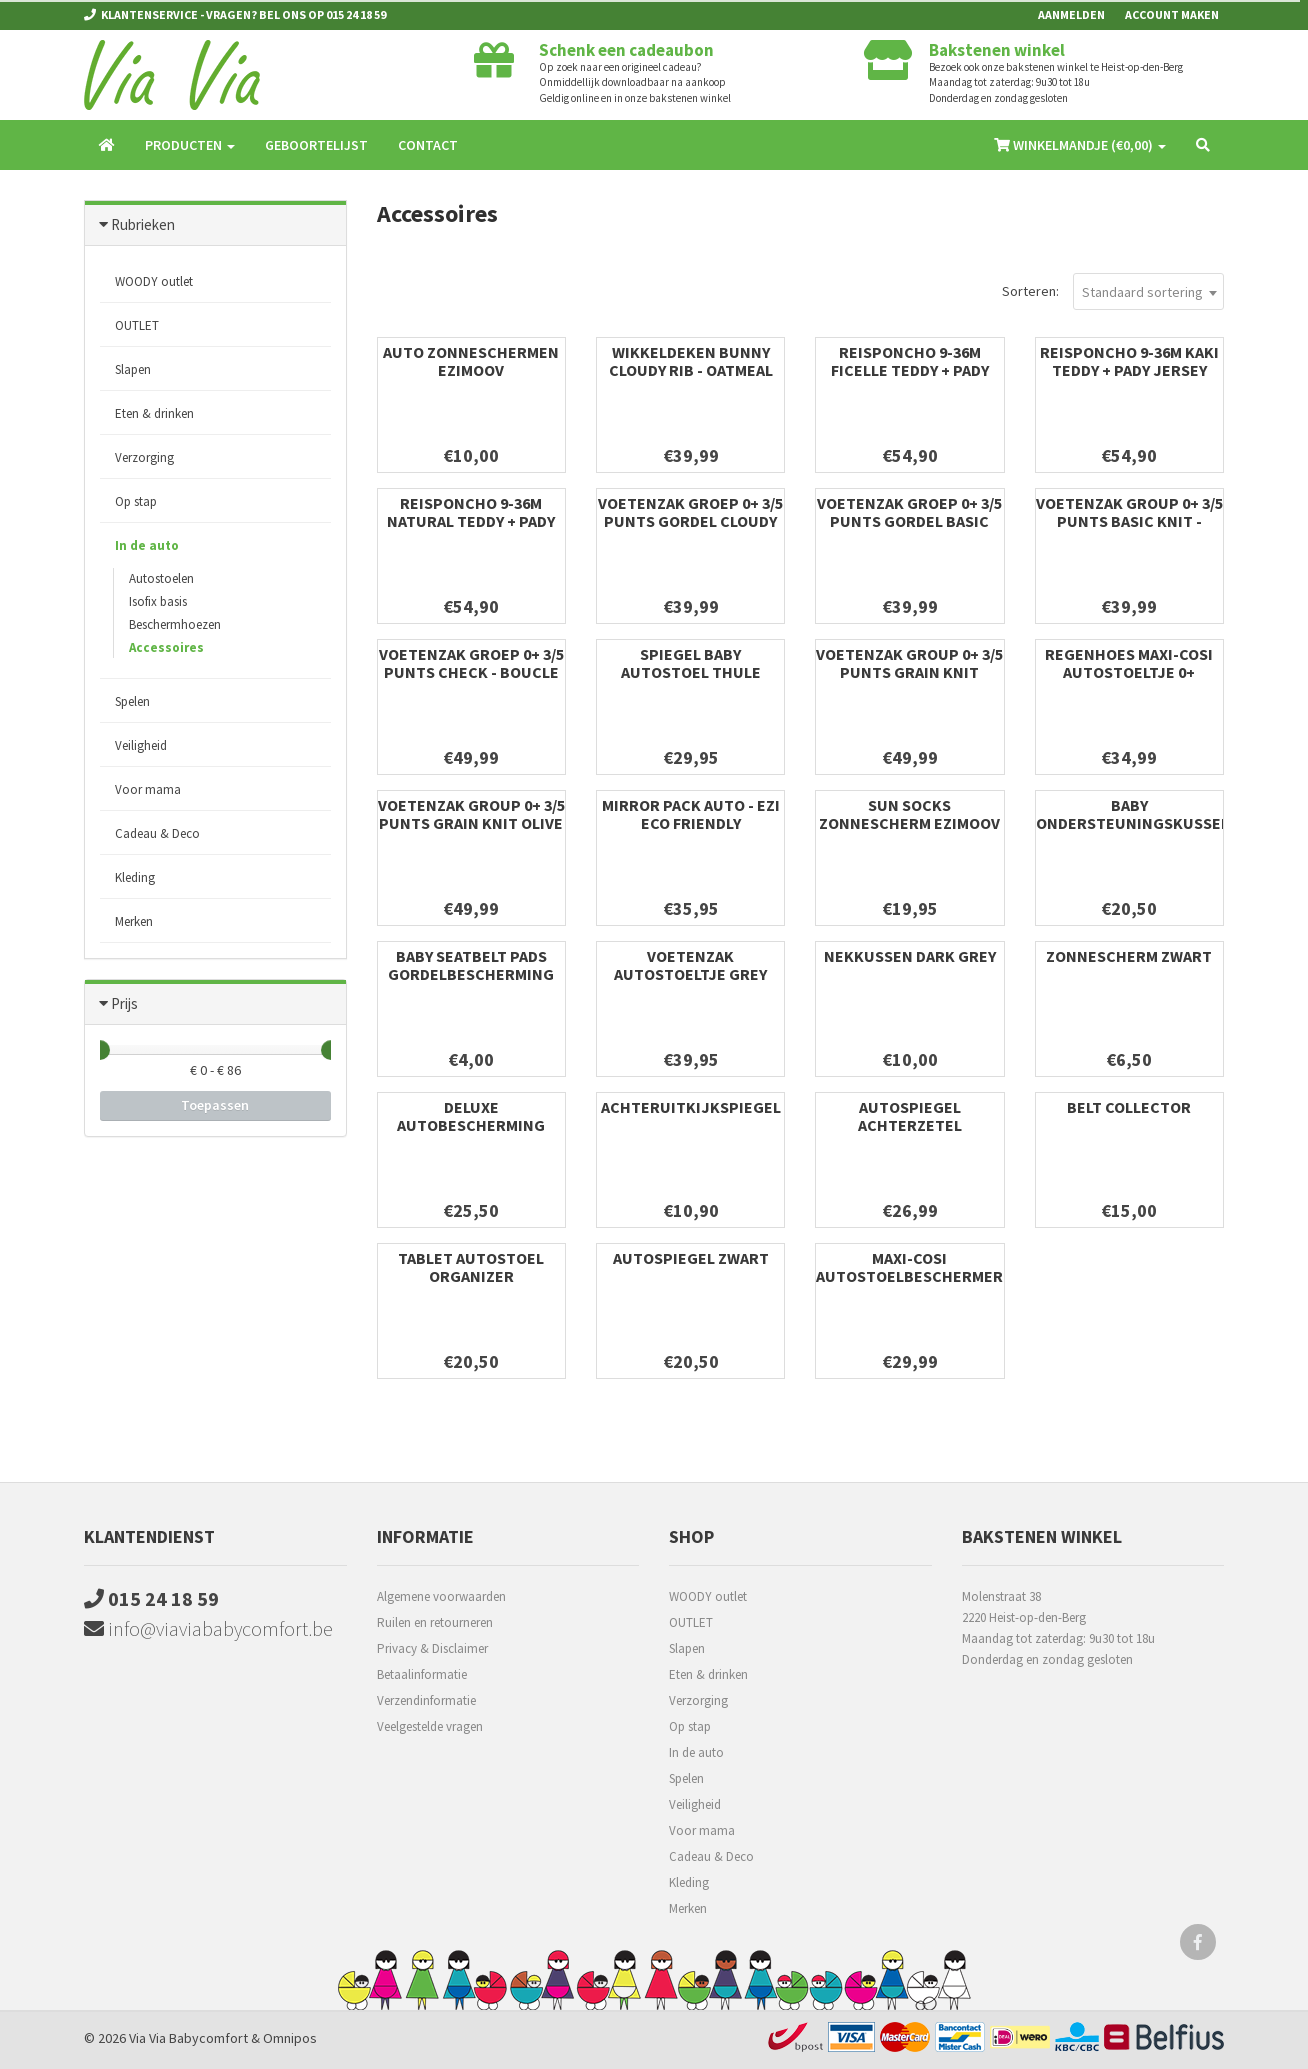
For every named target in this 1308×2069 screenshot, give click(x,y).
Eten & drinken (154, 413)
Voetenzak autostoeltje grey (690, 965)
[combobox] (1148, 291)
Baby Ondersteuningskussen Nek (1134, 823)
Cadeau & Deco (157, 833)
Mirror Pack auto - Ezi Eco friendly (691, 814)
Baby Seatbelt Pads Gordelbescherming (471, 965)
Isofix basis (158, 601)
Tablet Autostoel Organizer (471, 1267)
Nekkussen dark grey (910, 956)
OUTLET (137, 325)
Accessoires (166, 647)
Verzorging (144, 457)
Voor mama (148, 789)
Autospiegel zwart (691, 1258)
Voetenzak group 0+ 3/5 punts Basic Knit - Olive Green (1129, 521)
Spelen (132, 701)
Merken (134, 921)
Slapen (133, 369)
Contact (428, 145)
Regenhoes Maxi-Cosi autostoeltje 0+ (1129, 663)
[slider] (100, 1050)
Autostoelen (161, 578)
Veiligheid (141, 745)
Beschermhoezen (175, 624)
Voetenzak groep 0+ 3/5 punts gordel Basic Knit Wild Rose (909, 521)
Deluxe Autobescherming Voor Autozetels (471, 1125)
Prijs (124, 1003)
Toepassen (215, 1105)
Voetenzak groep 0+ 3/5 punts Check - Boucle (471, 663)
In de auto (147, 545)
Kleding (135, 877)
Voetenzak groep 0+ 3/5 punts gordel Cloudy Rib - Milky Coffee (690, 521)
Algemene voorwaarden (441, 1596)
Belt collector (1129, 1107)
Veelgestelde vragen (430, 1726)
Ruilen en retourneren (435, 1622)
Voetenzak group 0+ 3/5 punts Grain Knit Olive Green (471, 823)
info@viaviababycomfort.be (208, 1628)
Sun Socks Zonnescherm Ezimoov (909, 814)
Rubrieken (143, 224)
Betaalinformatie (422, 1674)
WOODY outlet (154, 281)
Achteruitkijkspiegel (691, 1107)
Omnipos (290, 2038)
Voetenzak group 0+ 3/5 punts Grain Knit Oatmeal (909, 672)
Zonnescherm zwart (1129, 956)
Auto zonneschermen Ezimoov (471, 361)
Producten (190, 145)
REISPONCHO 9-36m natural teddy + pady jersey (471, 521)
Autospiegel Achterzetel (910, 1116)
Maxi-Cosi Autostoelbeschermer (909, 1267)
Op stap (136, 501)
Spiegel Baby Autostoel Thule (691, 663)
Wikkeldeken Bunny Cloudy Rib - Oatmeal (691, 361)
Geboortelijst (316, 145)
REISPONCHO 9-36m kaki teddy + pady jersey (1129, 361)
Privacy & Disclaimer (432, 1648)
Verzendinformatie (426, 1700)
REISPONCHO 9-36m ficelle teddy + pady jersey (910, 370)
